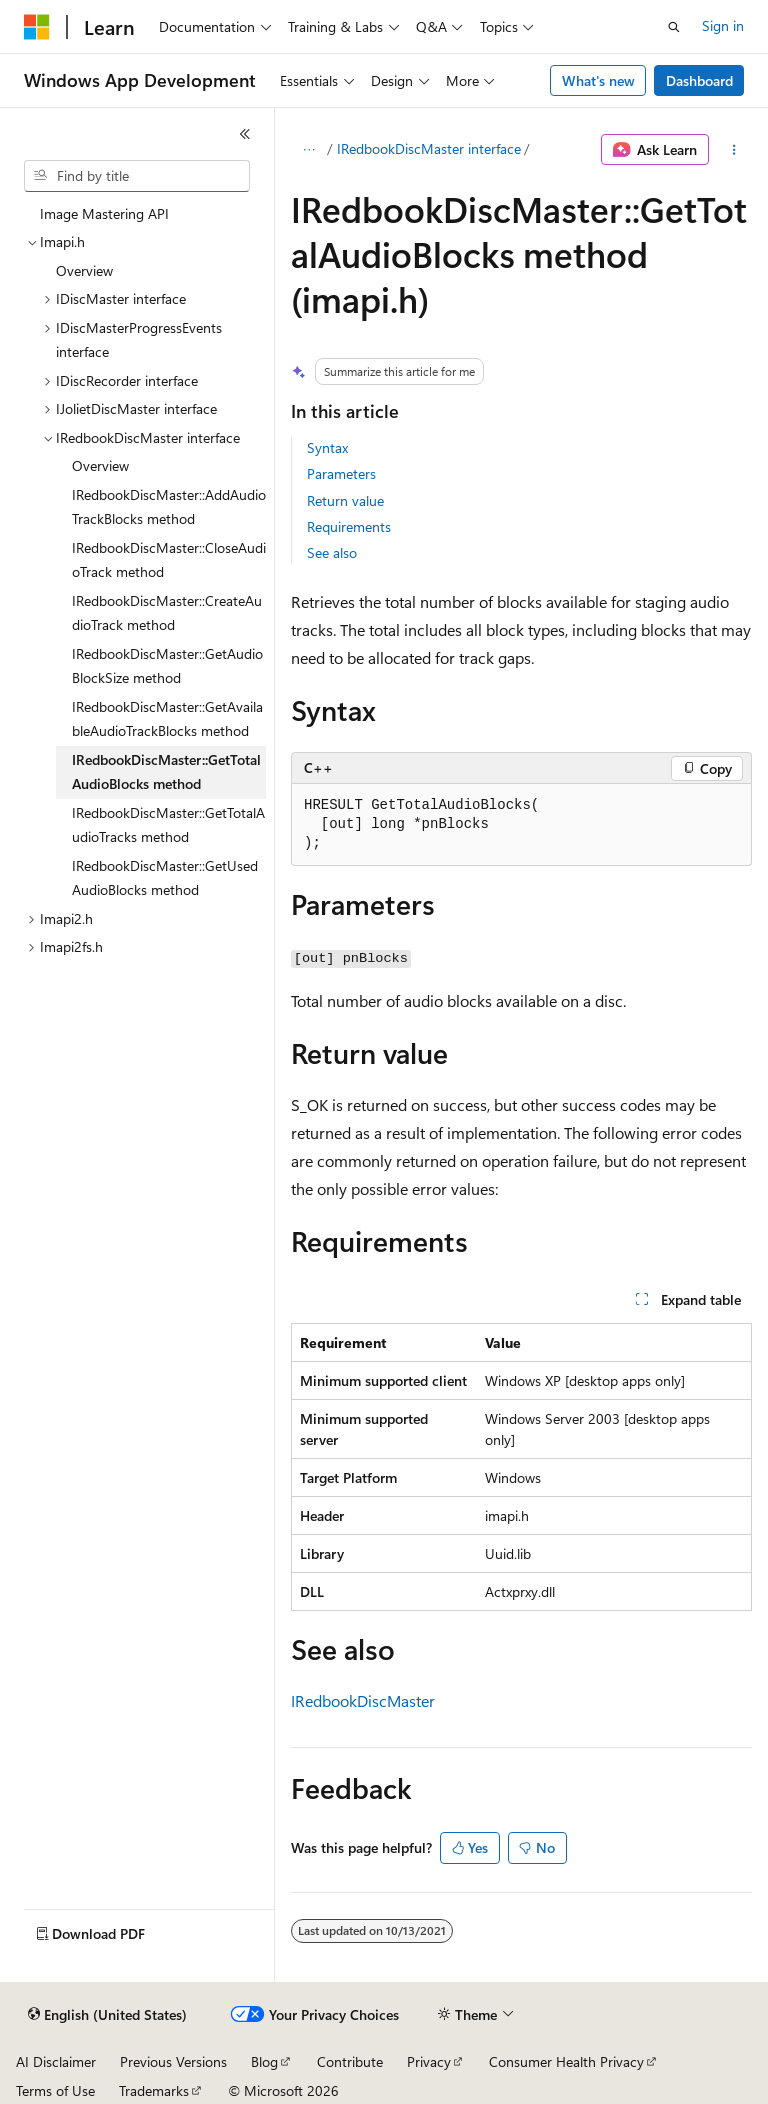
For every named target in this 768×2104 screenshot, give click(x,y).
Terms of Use (55, 2090)
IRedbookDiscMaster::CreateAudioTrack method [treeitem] (167, 613)
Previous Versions (173, 2061)
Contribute (350, 2061)
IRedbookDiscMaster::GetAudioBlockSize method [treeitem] (167, 666)
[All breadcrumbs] (308, 150)
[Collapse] (245, 134)
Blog (264, 2061)
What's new (598, 80)
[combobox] (137, 176)
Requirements (349, 526)
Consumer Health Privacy (566, 2061)
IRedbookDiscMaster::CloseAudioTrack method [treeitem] (169, 560)
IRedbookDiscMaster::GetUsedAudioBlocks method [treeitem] (165, 878)
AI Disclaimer (56, 2061)
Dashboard (699, 80)
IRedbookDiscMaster (363, 1700)
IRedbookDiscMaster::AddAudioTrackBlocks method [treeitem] (169, 507)
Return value (345, 500)
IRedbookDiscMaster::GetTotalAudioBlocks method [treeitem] (166, 772)
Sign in (723, 25)
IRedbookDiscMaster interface (429, 148)
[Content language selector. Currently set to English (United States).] (107, 2015)
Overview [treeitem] (84, 270)
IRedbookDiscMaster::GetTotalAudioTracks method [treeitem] (168, 825)
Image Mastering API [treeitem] (104, 213)
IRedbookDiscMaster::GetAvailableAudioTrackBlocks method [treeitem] (167, 719)
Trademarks (154, 2090)
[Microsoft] (37, 27)
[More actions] (734, 150)
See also (332, 552)
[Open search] (674, 27)
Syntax (327, 447)
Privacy (429, 2061)
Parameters (341, 473)
